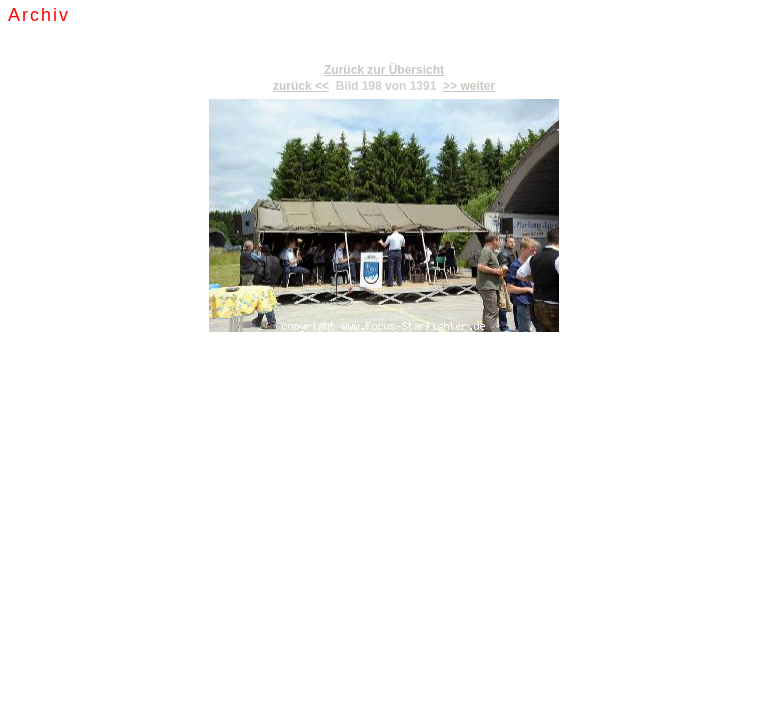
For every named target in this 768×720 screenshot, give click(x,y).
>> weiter (469, 86)
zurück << (301, 86)
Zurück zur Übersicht (384, 70)
